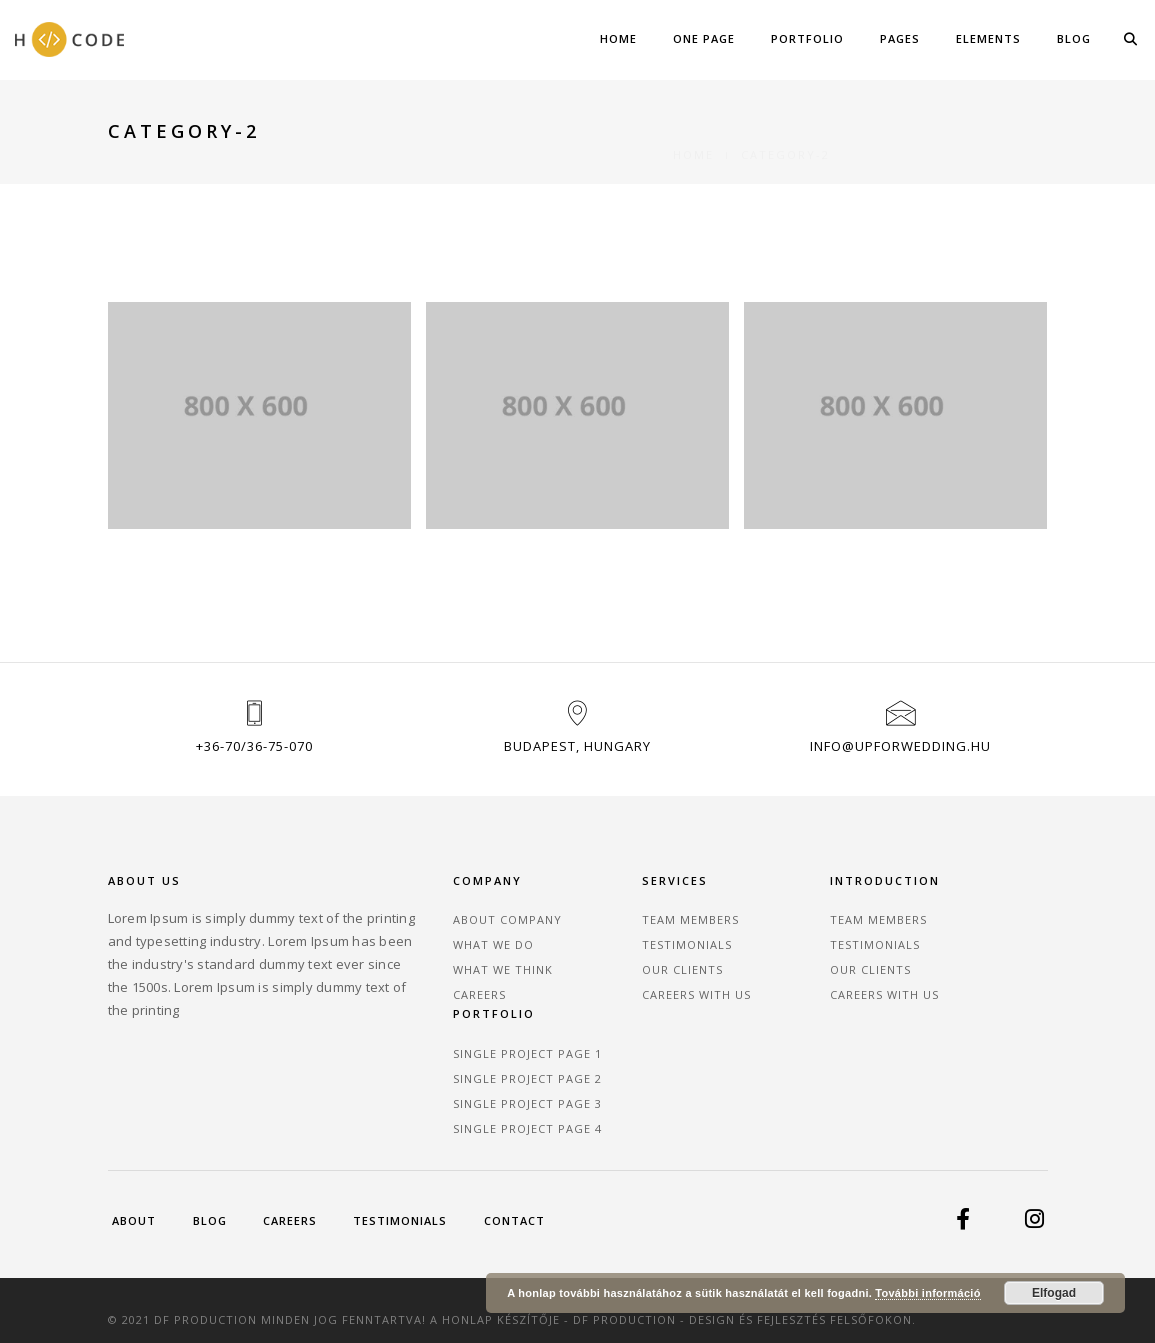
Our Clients (632, 974)
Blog (1074, 38)
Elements (988, 38)
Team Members (640, 924)
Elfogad (1054, 1293)
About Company (485, 924)
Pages (900, 38)
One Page (704, 38)
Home (618, 38)
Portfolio (807, 38)
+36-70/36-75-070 (254, 752)
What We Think (481, 974)
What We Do (471, 949)
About (135, 1181)
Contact (155, 1204)
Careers (457, 999)
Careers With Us (646, 999)
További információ (927, 1293)
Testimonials (637, 949)
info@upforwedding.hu (900, 752)
